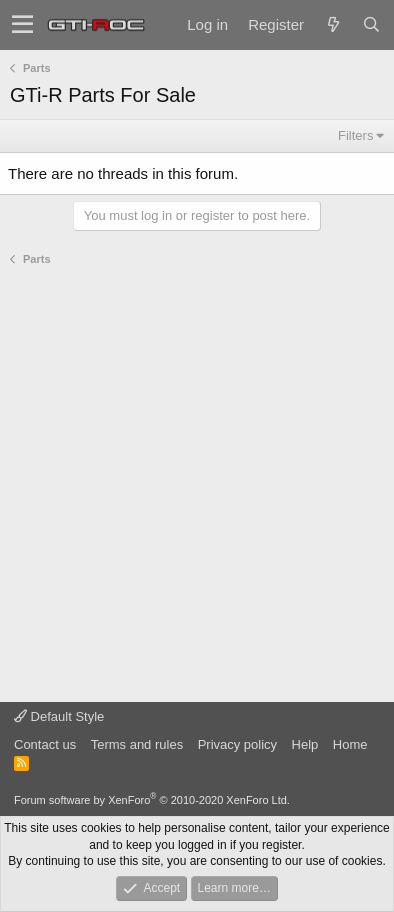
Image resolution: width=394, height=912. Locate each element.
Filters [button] (355, 135)
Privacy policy (237, 744)
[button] (22, 25)
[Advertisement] (197, 485)
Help (305, 744)
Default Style (59, 716)
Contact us (45, 744)
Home (350, 744)
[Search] (371, 24)
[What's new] (333, 24)
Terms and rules (137, 744)
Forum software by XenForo (152, 800)
